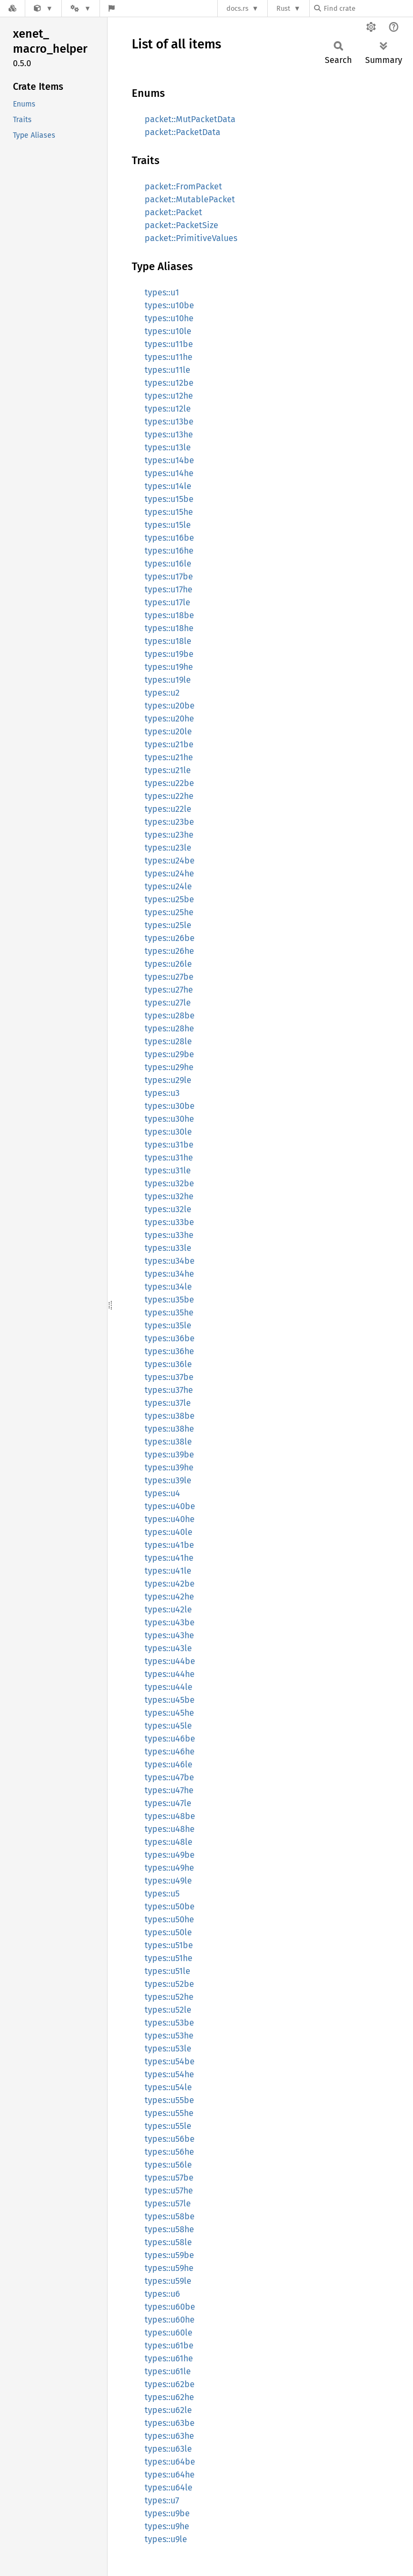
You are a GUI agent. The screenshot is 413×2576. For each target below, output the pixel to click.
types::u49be (170, 1855)
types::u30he (169, 1119)
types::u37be (169, 1377)
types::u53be (169, 2023)
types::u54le (168, 2087)
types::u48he (170, 1829)
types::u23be (169, 822)
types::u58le (168, 2242)
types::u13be (169, 421)
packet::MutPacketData (190, 119)
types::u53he (169, 2035)
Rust (283, 8)
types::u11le (167, 370)
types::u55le (168, 2126)
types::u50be (170, 1906)
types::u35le (168, 1325)
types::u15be (169, 499)
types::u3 (162, 1093)
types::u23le (168, 848)
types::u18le (168, 641)
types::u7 (162, 2500)
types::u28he (169, 1028)
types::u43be (170, 1622)
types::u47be (169, 1777)
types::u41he (169, 1558)
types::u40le (169, 1532)
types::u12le (168, 409)
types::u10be (169, 305)
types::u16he (169, 551)
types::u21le (168, 770)
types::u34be (170, 1261)
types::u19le (168, 680)
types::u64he (170, 2474)
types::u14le (168, 486)
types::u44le (169, 1687)
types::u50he (169, 1919)
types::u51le (167, 1971)
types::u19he (169, 667)
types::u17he (169, 589)
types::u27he (169, 990)
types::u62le (168, 2410)
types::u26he (169, 951)
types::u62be (170, 2384)
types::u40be (170, 1506)
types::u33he (169, 1235)
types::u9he (167, 2526)
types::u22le (168, 809)
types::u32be (169, 1183)
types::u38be (170, 1416)
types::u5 (162, 1893)
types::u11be (169, 344)
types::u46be (170, 1738)
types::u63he (169, 2436)
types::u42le (168, 1609)
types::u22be (169, 783)
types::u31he (169, 1157)
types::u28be (170, 1015)
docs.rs (237, 8)
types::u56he (169, 2152)
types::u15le (168, 525)
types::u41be (169, 1545)
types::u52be (169, 1984)
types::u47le (168, 1803)
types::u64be (170, 2462)
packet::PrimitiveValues (191, 238)
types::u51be (169, 1945)
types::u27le (168, 1002)
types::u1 (162, 292)
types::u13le (168, 447)
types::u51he (169, 1958)
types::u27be (169, 977)
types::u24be (170, 860)
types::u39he (169, 1467)
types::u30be (170, 1106)
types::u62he (169, 2397)
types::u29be (169, 1054)
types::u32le (168, 1209)
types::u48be (170, 1816)
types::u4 (162, 1493)
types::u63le (168, 2449)
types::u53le (168, 2048)
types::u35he (169, 1312)
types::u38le (168, 1441)
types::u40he (170, 1519)
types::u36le (168, 1364)
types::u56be (170, 2139)
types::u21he (169, 757)
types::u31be (169, 1145)
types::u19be (169, 654)
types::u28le (168, 1041)
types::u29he (169, 1067)
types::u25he (169, 912)
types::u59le (168, 2281)
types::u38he (169, 1429)
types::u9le (166, 2539)
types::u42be (170, 1584)
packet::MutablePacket (190, 199)
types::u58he (169, 2229)
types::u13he (169, 434)
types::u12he (169, 396)
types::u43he (169, 1635)
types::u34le (168, 1287)
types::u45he (169, 1713)
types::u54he (169, 2074)
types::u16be (169, 538)
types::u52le (168, 2010)
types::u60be (170, 2307)
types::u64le (169, 2487)
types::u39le (168, 1480)
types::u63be (170, 2423)
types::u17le (167, 602)
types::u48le (169, 1842)
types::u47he (169, 1790)
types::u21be (169, 744)
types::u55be (169, 2100)
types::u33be (169, 1222)
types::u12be (169, 383)
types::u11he (169, 357)
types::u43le (168, 1648)
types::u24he (169, 873)
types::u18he (169, 628)
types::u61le (168, 2371)
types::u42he (169, 1596)
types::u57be (169, 2177)
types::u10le (168, 331)
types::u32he (169, 1196)
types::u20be (170, 705)
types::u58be (170, 2216)
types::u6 (162, 2294)
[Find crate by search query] (368, 8)
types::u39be (169, 1454)
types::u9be (167, 2513)
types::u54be (170, 2061)
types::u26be (170, 938)
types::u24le (168, 886)
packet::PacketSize (181, 225)
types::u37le (168, 1403)
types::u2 (162, 693)
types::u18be (169, 615)
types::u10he (169, 318)
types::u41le (168, 1571)
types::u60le (169, 2332)
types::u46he (170, 1751)
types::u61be (169, 2345)
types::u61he (169, 2358)
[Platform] (80, 8)
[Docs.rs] (12, 8)
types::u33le (168, 1248)
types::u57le (168, 2203)
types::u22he (169, 796)
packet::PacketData (182, 132)
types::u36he (169, 1351)
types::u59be (169, 2255)
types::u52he (169, 1997)
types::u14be (169, 460)
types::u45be (170, 1700)
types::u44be (170, 1661)
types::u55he (169, 2113)
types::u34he (169, 1274)
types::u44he (170, 1674)
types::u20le (168, 731)
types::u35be (169, 1299)
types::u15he (169, 512)
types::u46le (169, 1764)
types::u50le (168, 1932)
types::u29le (168, 1080)
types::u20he (169, 718)
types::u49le (168, 1881)
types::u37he (169, 1390)
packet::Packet (173, 212)
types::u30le (168, 1132)
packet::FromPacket (183, 186)
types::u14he (169, 473)
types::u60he (170, 2320)
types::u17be (169, 576)
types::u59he (169, 2268)
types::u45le (168, 1726)
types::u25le (168, 925)
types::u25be (169, 899)
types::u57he (169, 2190)
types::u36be (170, 1338)
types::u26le (168, 964)
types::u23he (169, 835)
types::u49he (169, 1868)
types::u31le (168, 1170)
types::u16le (168, 563)
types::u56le (168, 2165)
